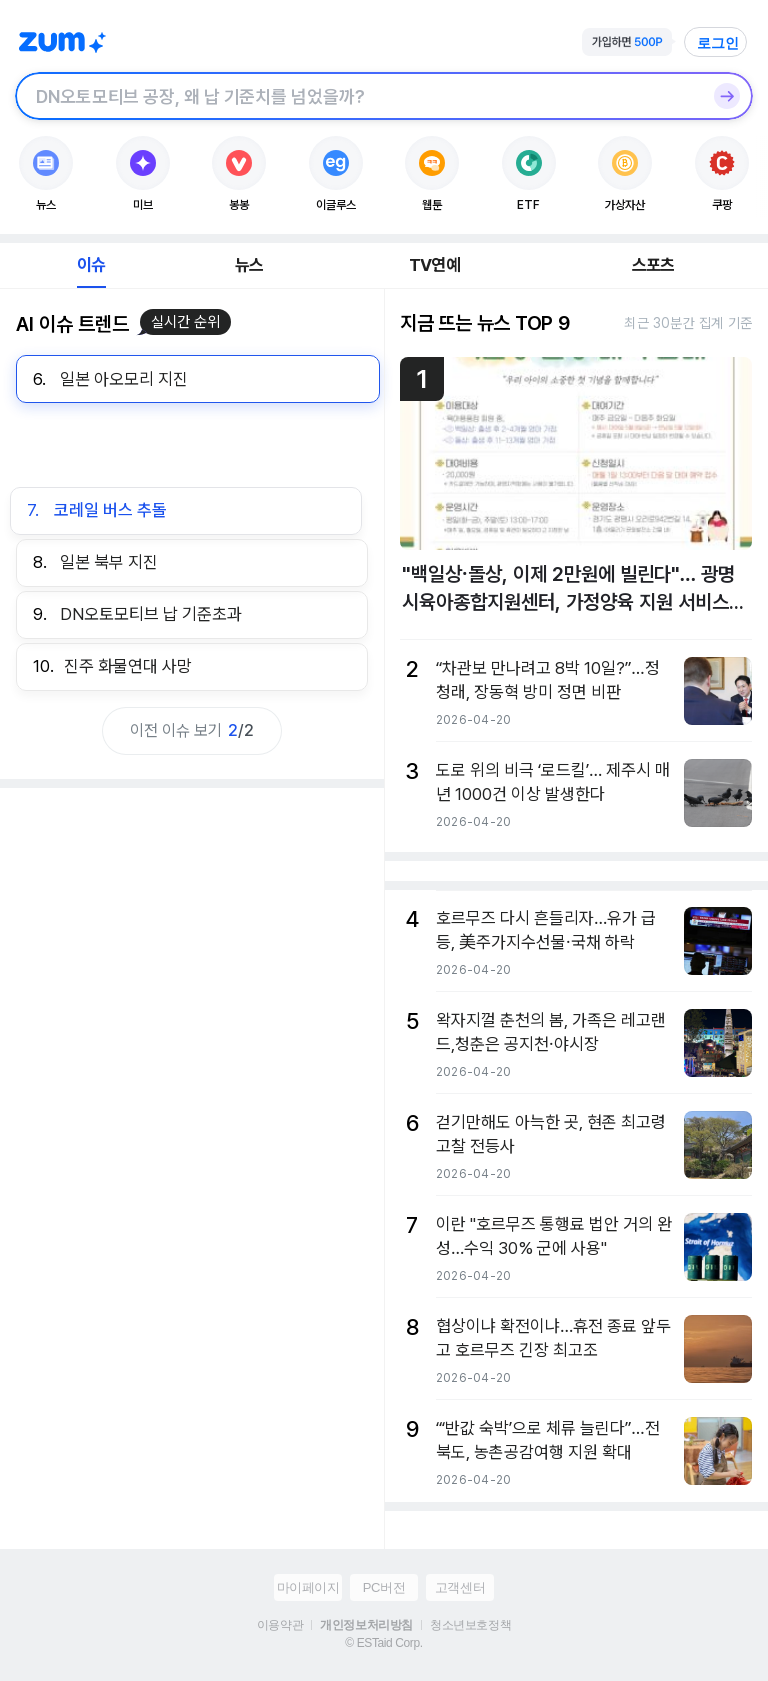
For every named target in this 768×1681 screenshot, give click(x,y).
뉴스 (249, 265)
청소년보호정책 (470, 1625)
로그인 (718, 43)
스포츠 (653, 265)
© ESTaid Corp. (383, 1643)
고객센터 (460, 1587)
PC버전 (384, 1587)
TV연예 (434, 265)
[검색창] (358, 96)
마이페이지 (308, 1587)
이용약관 (280, 1625)
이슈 (91, 265)
